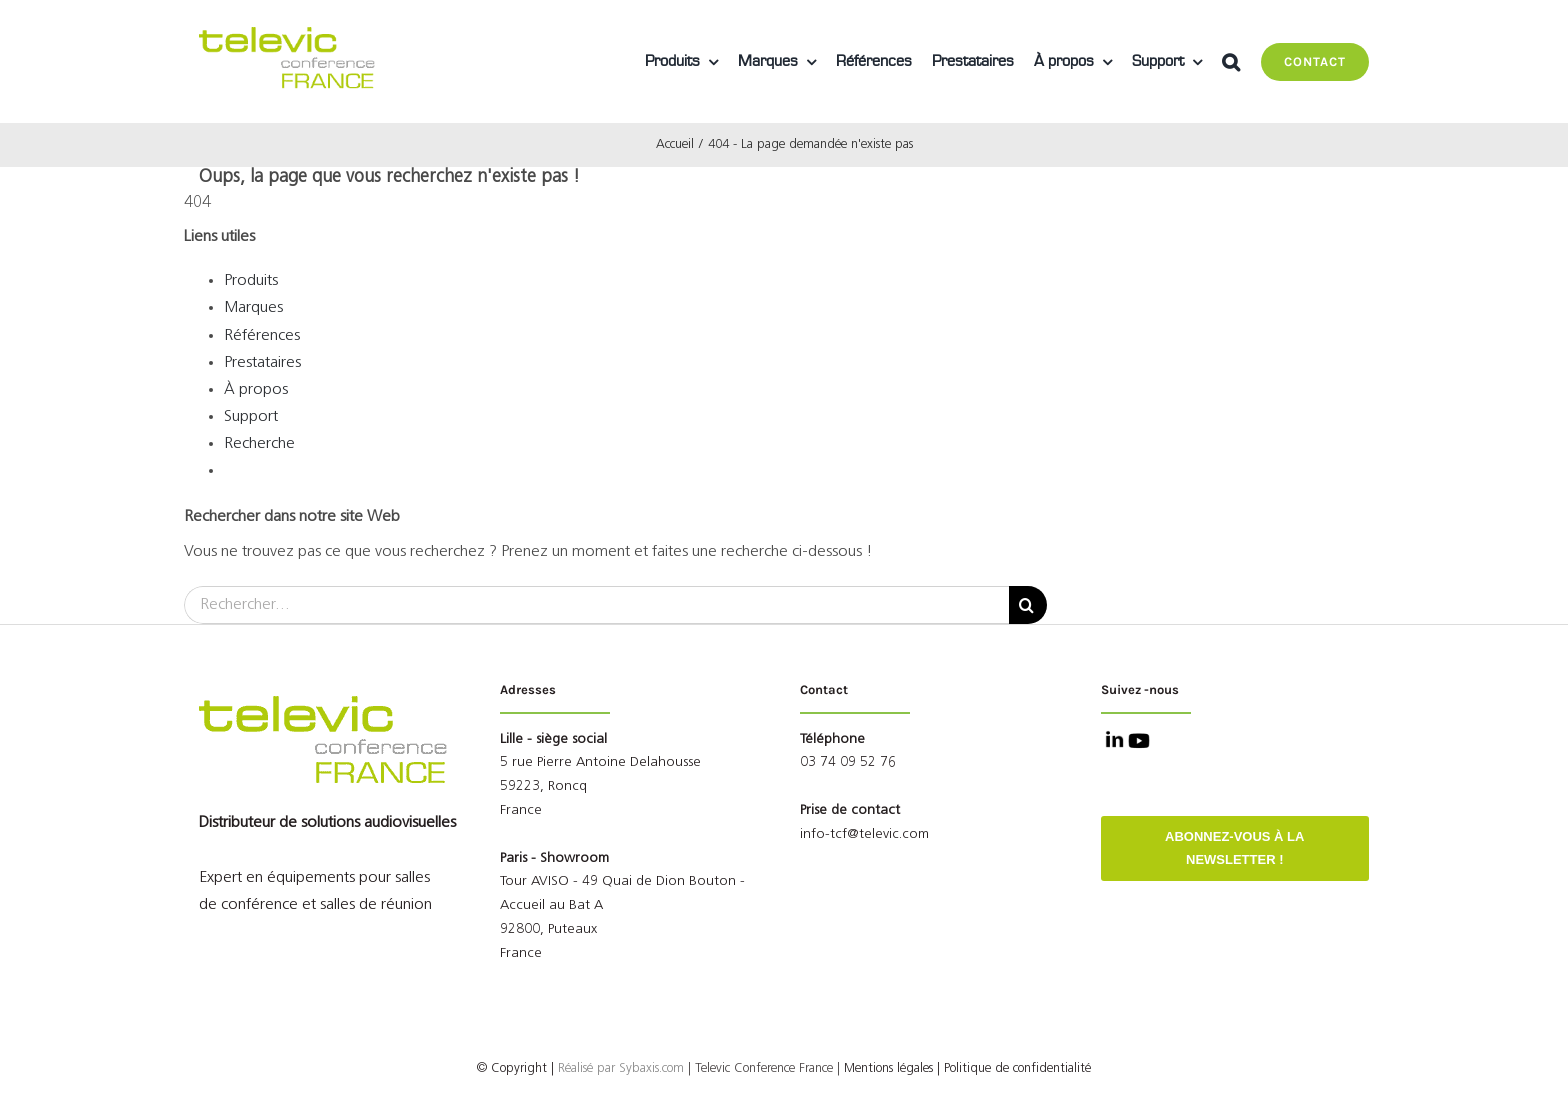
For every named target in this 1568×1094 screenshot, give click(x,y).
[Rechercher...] (596, 605)
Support (251, 417)
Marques (253, 308)
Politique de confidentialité (1017, 1068)
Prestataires (262, 363)
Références (262, 336)
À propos (256, 390)
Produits (251, 281)
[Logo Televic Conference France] (289, 35)
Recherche (259, 444)
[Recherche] (1028, 605)
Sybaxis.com (651, 1068)
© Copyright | (548, 1068)
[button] (1231, 62)
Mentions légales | (892, 1068)
